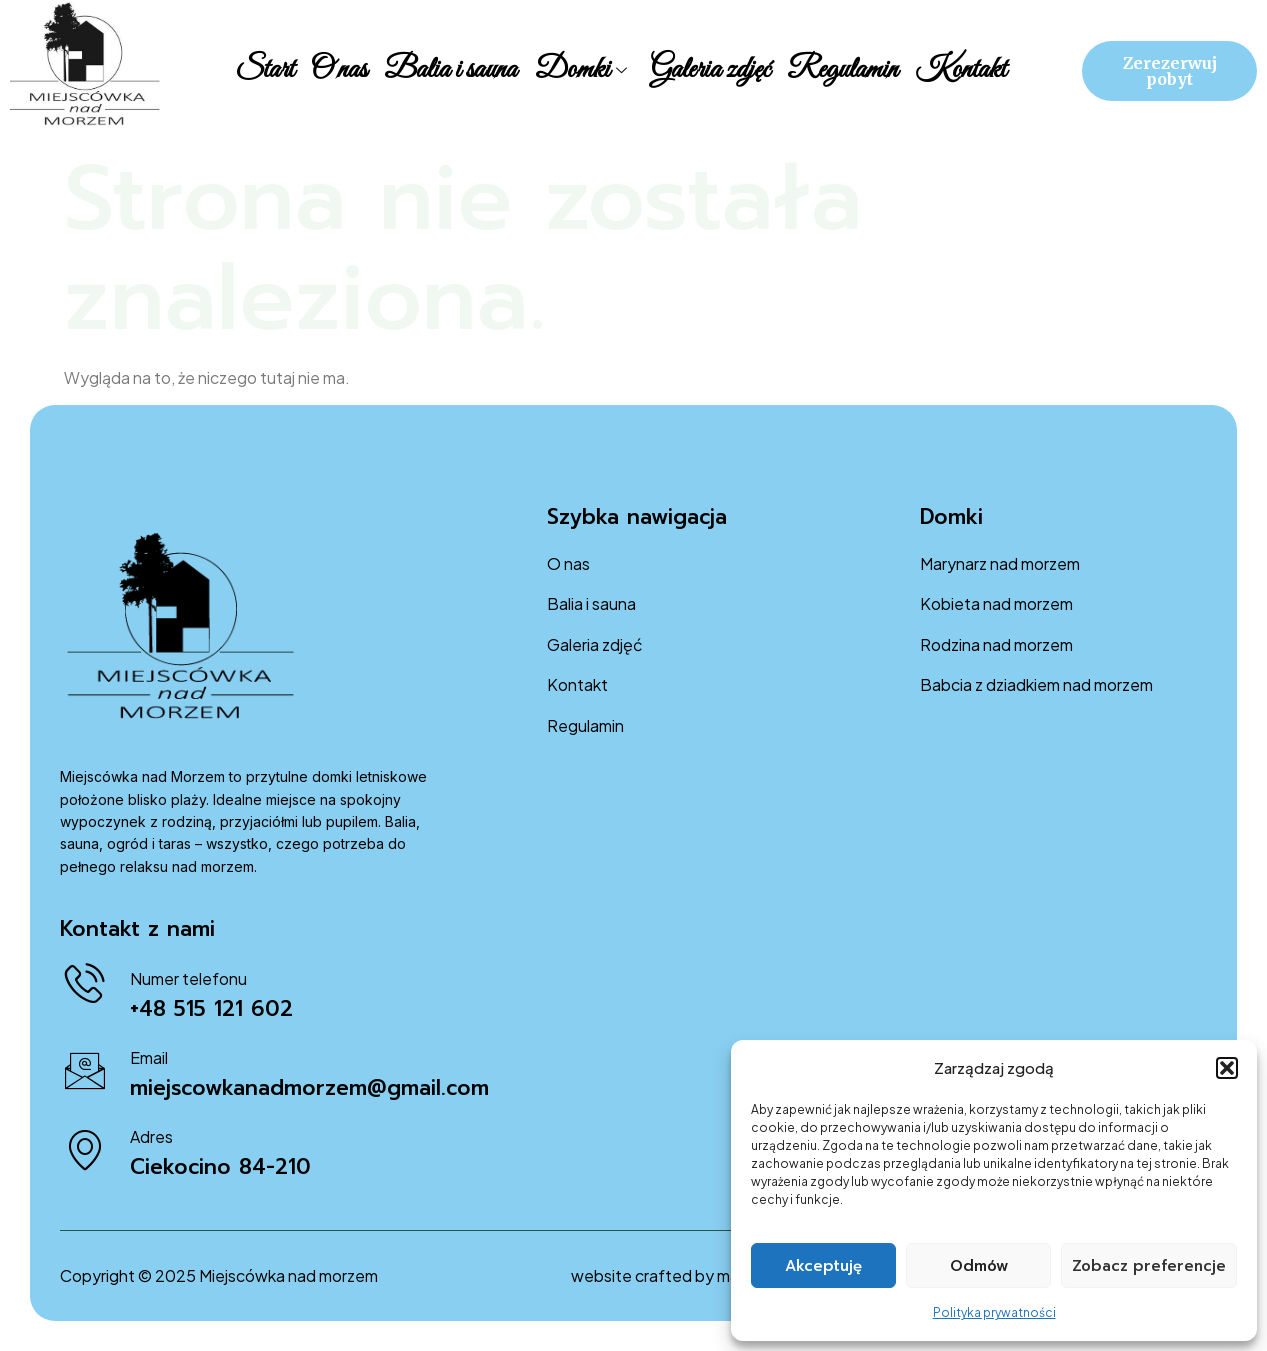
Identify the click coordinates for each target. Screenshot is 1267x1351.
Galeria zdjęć (709, 70)
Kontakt (957, 70)
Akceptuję (823, 1266)
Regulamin (840, 70)
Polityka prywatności (994, 1312)
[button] (1227, 1068)
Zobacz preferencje (1149, 1266)
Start (269, 70)
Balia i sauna (452, 70)
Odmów (979, 1266)
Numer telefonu (188, 978)
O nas (342, 70)
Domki (581, 70)
